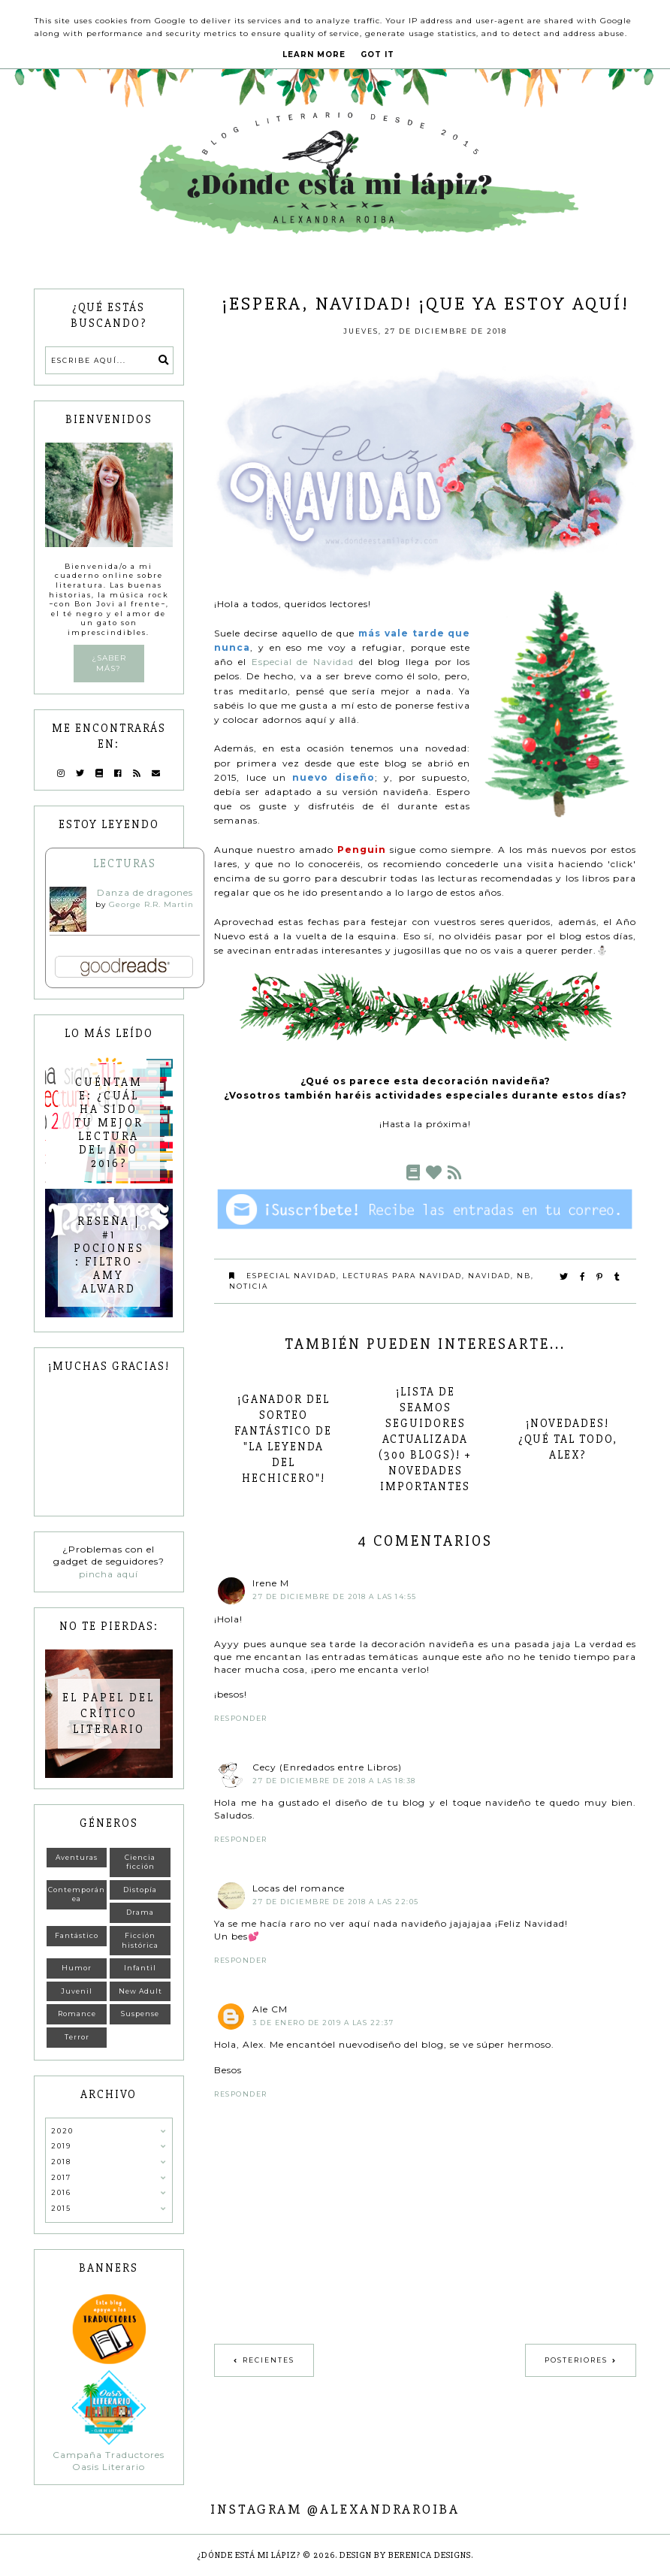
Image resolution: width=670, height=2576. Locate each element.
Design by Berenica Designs (405, 2555)
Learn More (314, 54)
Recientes (268, 2360)
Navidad (489, 1275)
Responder (240, 1718)
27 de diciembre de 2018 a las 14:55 (334, 1596)
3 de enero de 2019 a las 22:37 (323, 2022)
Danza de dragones (145, 892)
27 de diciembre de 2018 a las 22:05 (335, 1901)
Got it (377, 54)
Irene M (270, 1583)
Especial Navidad (291, 1275)
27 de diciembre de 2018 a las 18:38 (334, 1780)
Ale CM (270, 2009)
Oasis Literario (108, 2466)
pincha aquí (108, 1574)
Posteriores (576, 2360)
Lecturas (124, 863)
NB (524, 1275)
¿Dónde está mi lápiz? (249, 2555)
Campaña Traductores (108, 2454)
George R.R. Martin (151, 904)
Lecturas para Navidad (402, 1275)
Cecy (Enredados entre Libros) (327, 1767)
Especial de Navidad (303, 661)
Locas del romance (298, 1888)
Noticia (248, 1286)
